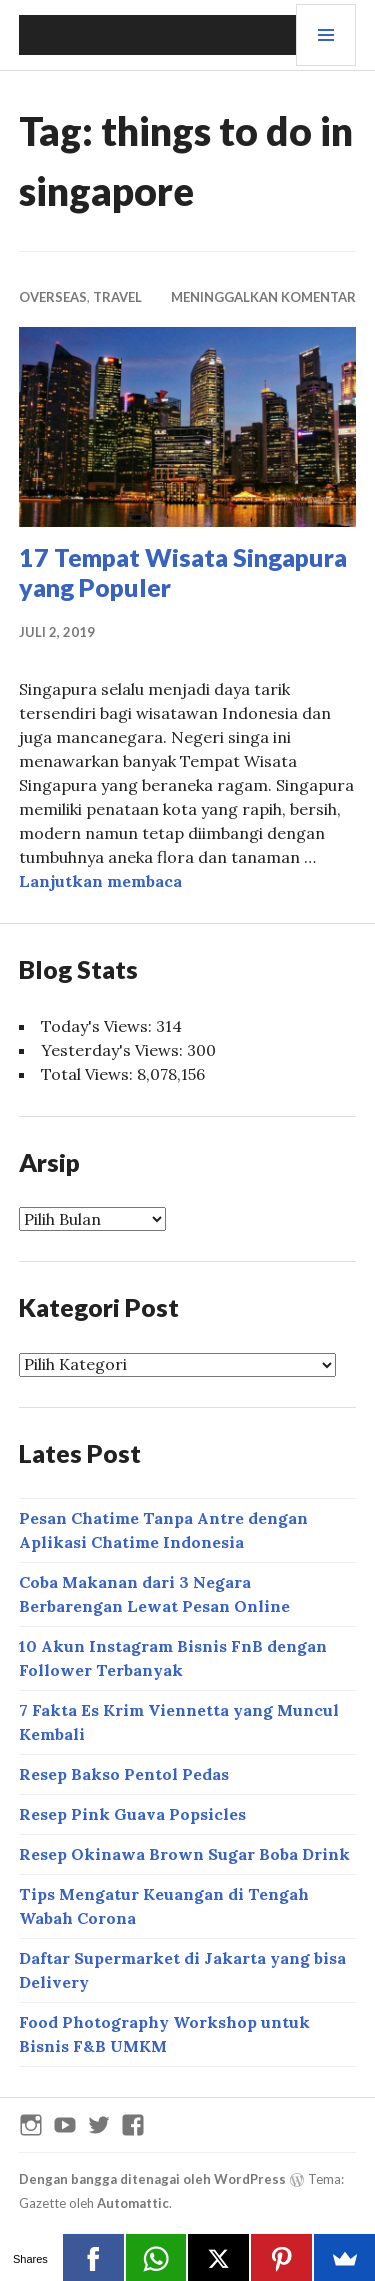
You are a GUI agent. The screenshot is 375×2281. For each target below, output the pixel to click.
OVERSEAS (53, 297)
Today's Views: (98, 1026)
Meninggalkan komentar (263, 297)
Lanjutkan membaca (100, 881)
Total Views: (89, 1074)
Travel (117, 297)
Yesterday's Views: (114, 1050)
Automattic (133, 2203)
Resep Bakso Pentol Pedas (124, 1774)
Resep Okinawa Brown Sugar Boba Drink (184, 1854)
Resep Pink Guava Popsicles (132, 1814)
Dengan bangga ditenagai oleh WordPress (152, 2179)
